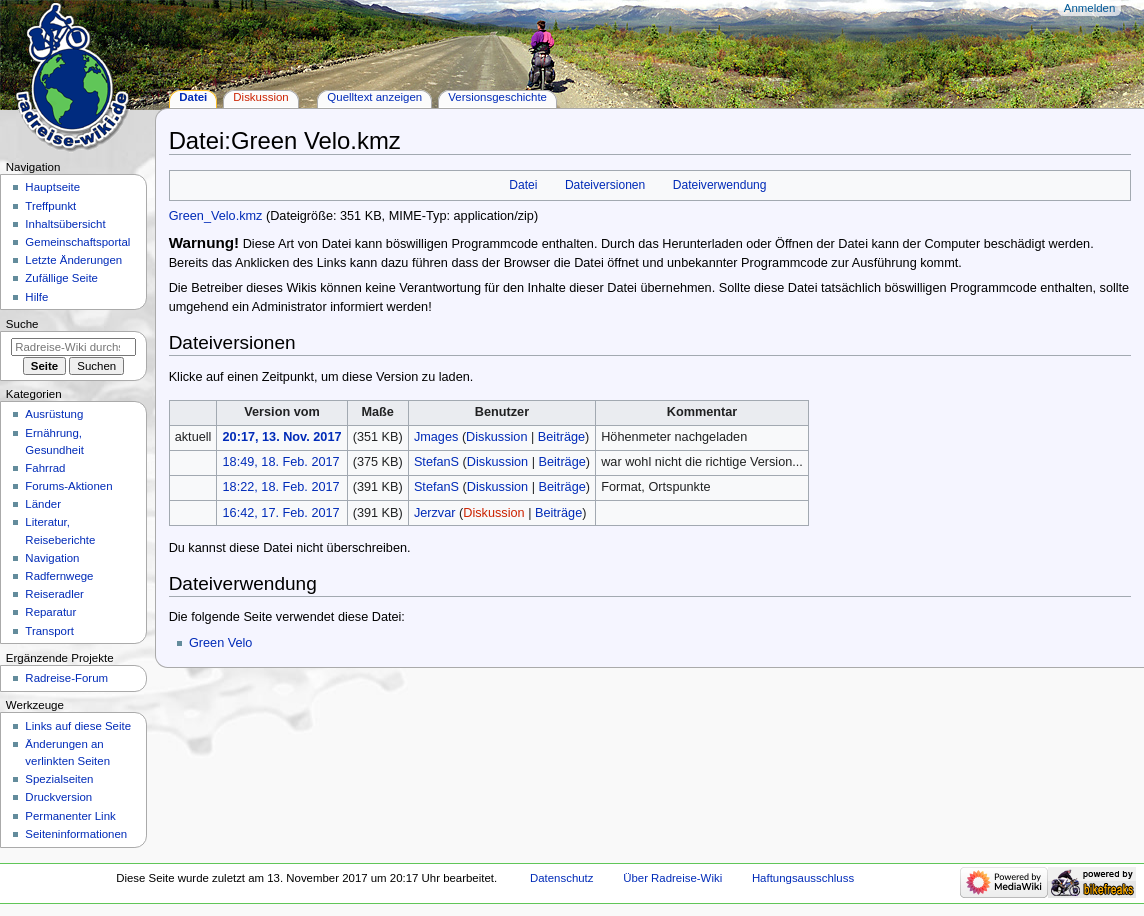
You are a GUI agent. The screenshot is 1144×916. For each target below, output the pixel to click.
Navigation (52, 558)
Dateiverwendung (720, 185)
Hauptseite (52, 187)
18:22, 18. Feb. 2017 (281, 487)
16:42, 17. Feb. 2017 (281, 513)
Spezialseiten (59, 779)
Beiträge (561, 437)
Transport (49, 631)
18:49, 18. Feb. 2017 (281, 462)
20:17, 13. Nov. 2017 (282, 437)
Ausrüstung (54, 414)
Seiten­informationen (76, 834)
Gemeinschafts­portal (77, 242)
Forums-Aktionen (68, 486)
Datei (523, 185)
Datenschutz (562, 878)
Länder (43, 504)
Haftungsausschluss (803, 878)
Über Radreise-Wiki (672, 878)
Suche (22, 324)
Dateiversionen (605, 185)
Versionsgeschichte (497, 97)
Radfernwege (59, 576)
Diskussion (496, 437)
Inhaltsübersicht (65, 224)
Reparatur (50, 612)
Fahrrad (45, 468)
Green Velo (220, 643)
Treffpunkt (50, 206)
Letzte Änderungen (73, 260)
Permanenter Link (70, 816)
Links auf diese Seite (78, 726)
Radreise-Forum (66, 678)
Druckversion (58, 797)
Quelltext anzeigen (374, 97)
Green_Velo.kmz (216, 216)
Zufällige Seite (61, 278)
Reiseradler (54, 594)
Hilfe (36, 297)
